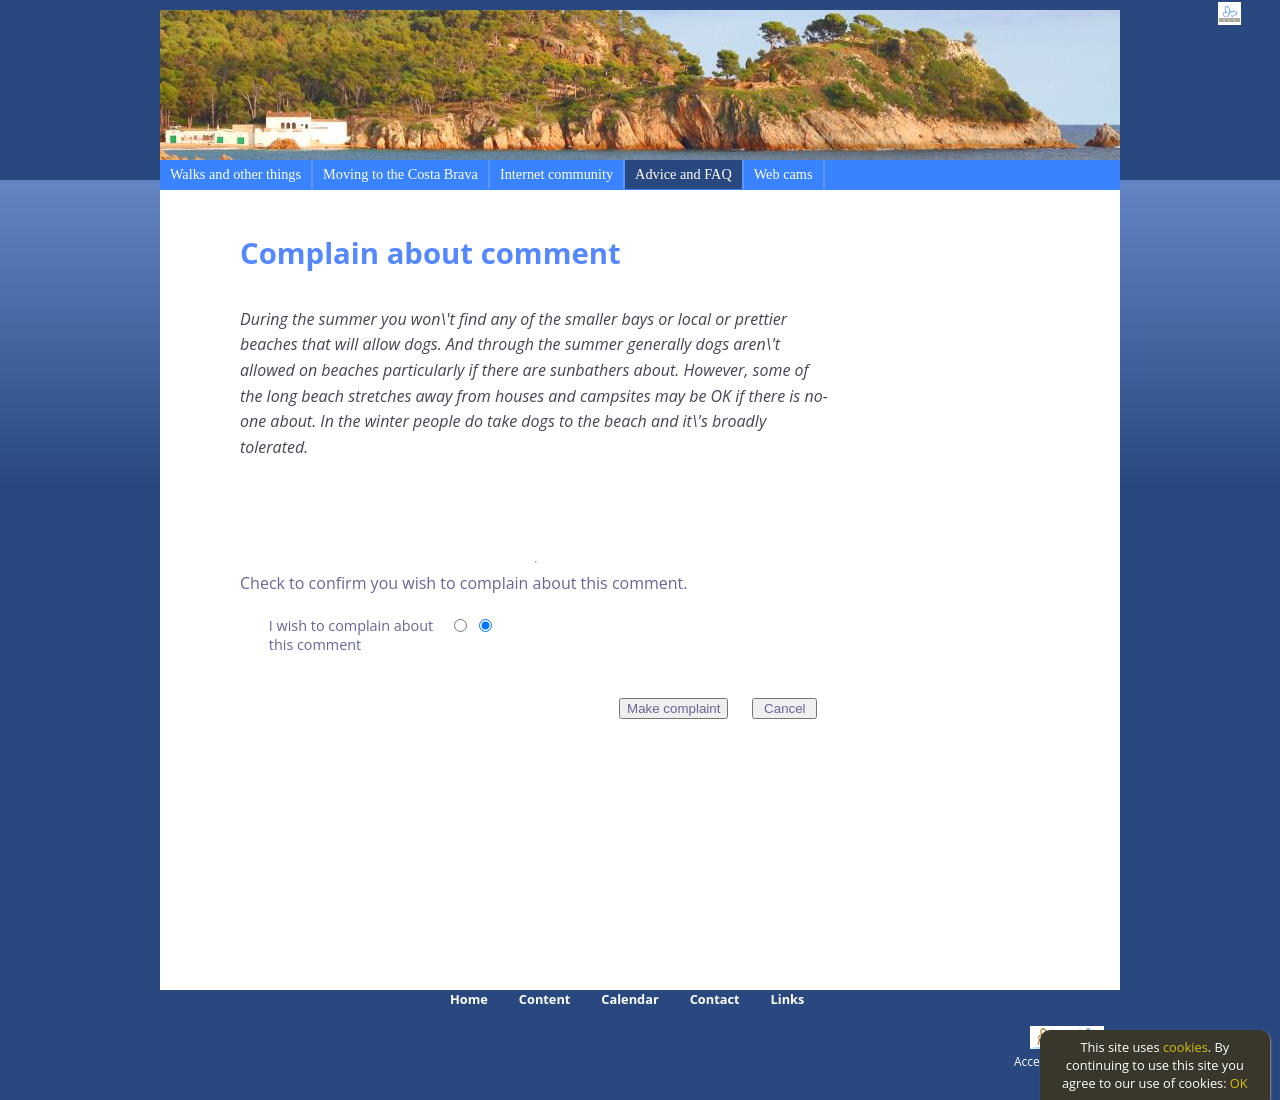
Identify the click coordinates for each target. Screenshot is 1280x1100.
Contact (715, 999)
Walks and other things (235, 174)
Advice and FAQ (683, 174)
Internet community (556, 174)
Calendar (629, 999)
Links (788, 999)
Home (469, 999)
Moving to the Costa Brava (400, 174)
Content (545, 999)
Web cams (783, 174)
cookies (1185, 1047)
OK (1239, 1083)
